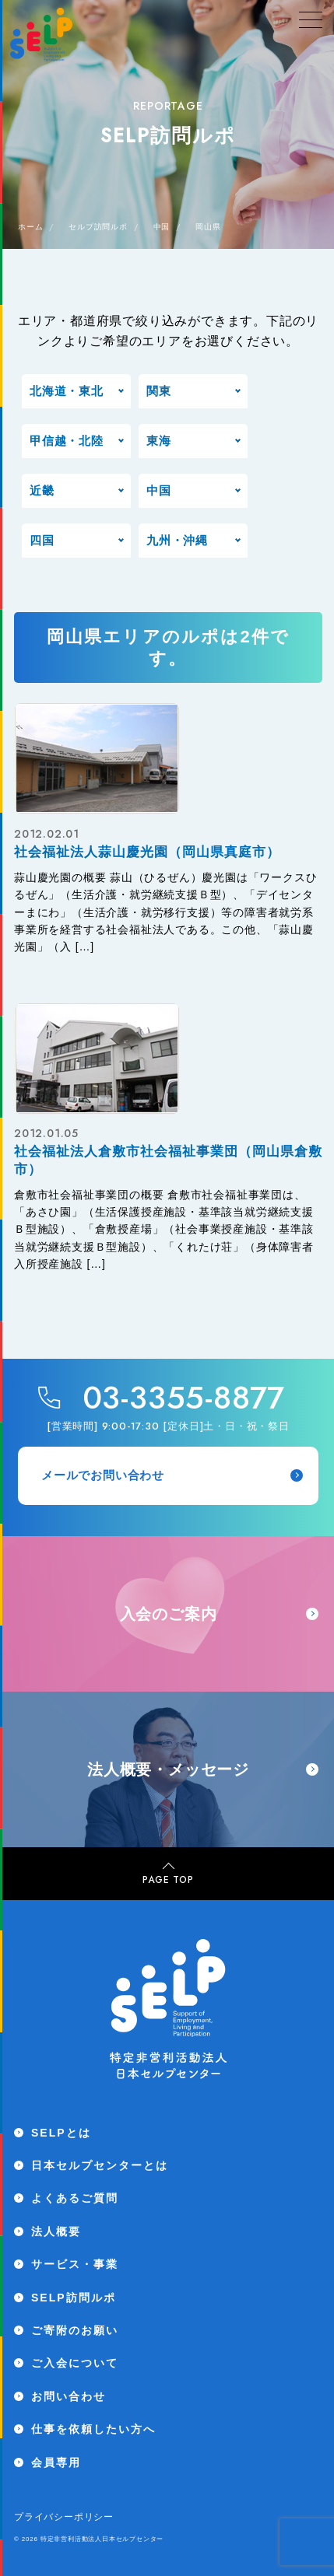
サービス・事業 (74, 2264)
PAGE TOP (167, 1874)
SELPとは (61, 2132)
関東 (158, 390)
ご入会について (74, 2363)
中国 (158, 490)
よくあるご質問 (74, 2198)
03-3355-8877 (184, 1397)
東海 (158, 440)
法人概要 (56, 2231)
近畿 (42, 490)
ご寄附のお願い (74, 2330)
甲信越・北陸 (67, 440)
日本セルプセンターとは (99, 2165)
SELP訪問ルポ (73, 2297)
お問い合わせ (68, 2396)
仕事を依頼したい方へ (93, 2429)
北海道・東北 (67, 390)
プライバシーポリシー (64, 2516)
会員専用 (56, 2462)
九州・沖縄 (177, 540)
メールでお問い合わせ (172, 1475)
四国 (42, 540)
